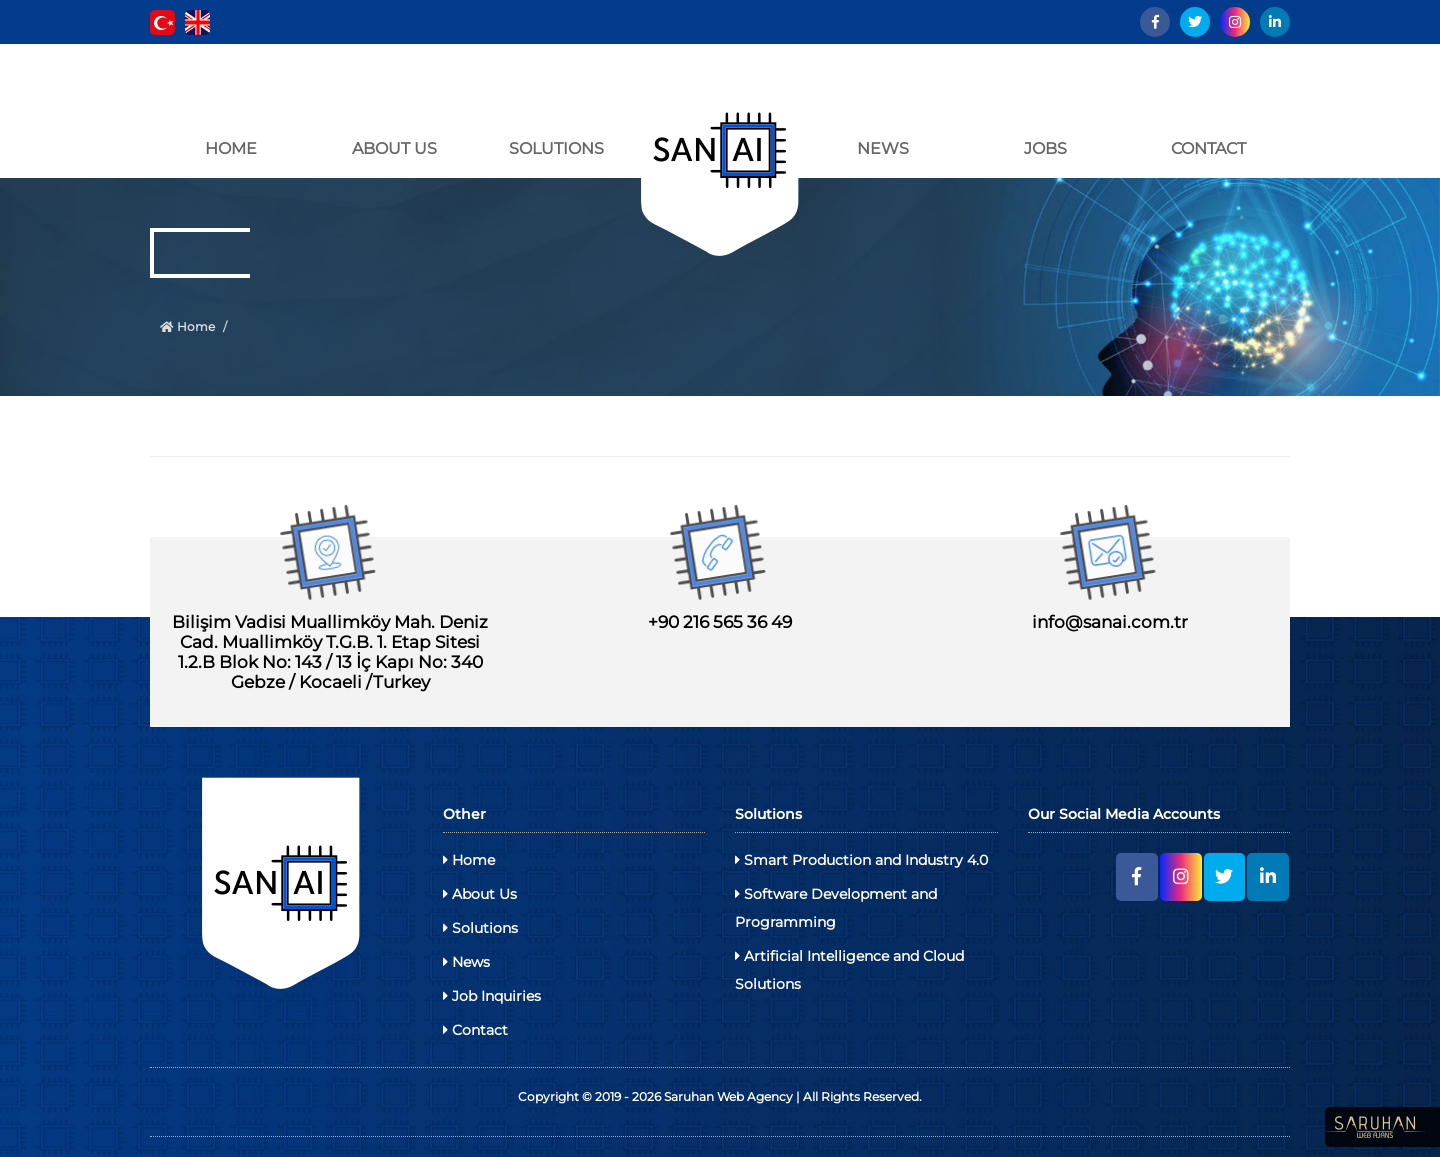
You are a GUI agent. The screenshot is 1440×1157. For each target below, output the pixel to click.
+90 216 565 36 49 (720, 622)
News (466, 962)
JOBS (1045, 148)
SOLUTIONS (556, 148)
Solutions (480, 928)
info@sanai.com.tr (1110, 622)
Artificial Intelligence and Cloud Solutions (849, 970)
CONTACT (1208, 148)
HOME (231, 148)
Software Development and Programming (836, 908)
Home (187, 326)
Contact (475, 1030)
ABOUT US (394, 148)
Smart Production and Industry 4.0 (861, 860)
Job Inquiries (492, 996)
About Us (480, 894)
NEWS (883, 148)
